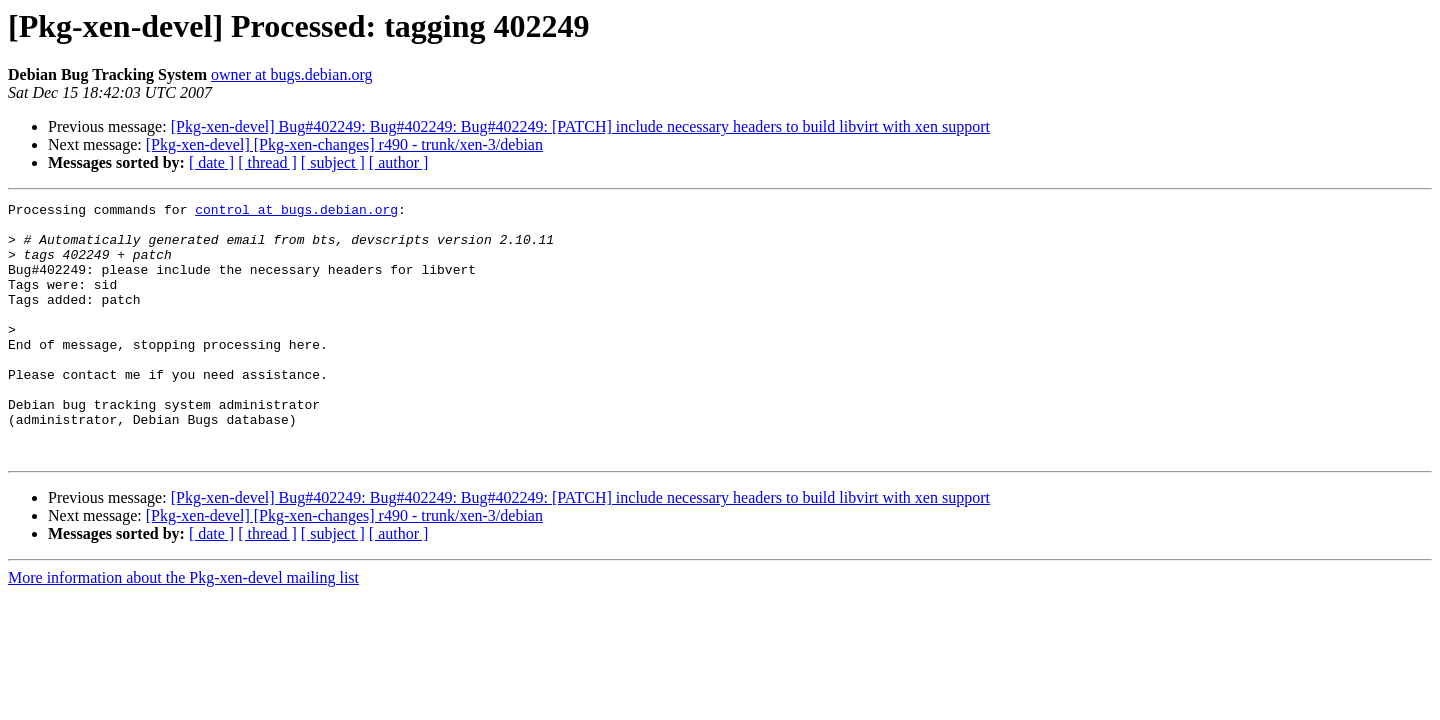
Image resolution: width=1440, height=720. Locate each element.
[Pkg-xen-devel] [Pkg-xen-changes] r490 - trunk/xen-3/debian (344, 144)
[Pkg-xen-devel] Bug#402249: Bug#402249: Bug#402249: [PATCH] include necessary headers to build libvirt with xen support (580, 126)
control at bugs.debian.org (296, 212)
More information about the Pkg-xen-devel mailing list (183, 628)
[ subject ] (333, 162)
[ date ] (211, 162)
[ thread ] (267, 162)
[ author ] (399, 162)
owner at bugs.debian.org (291, 74)
